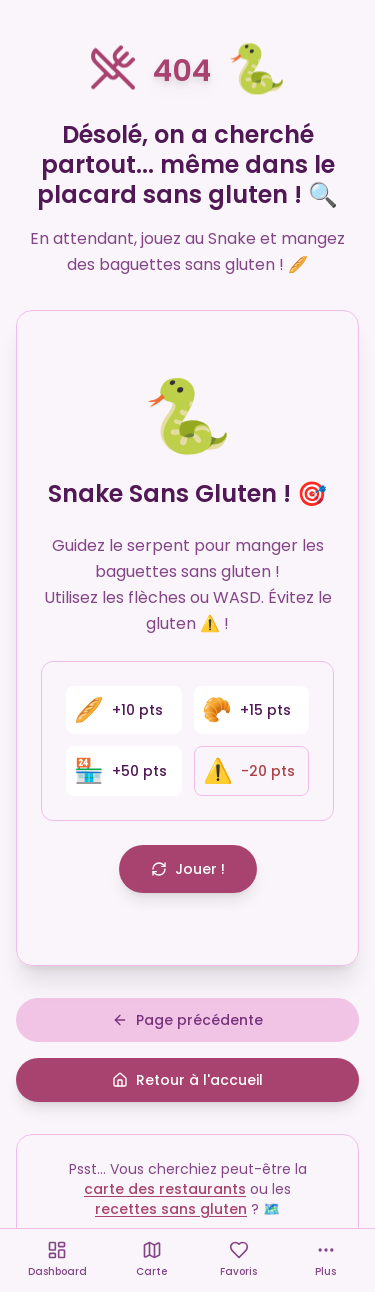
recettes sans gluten (171, 1209)
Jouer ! (188, 869)
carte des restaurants (165, 1189)
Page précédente (187, 1020)
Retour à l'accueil (187, 1080)
